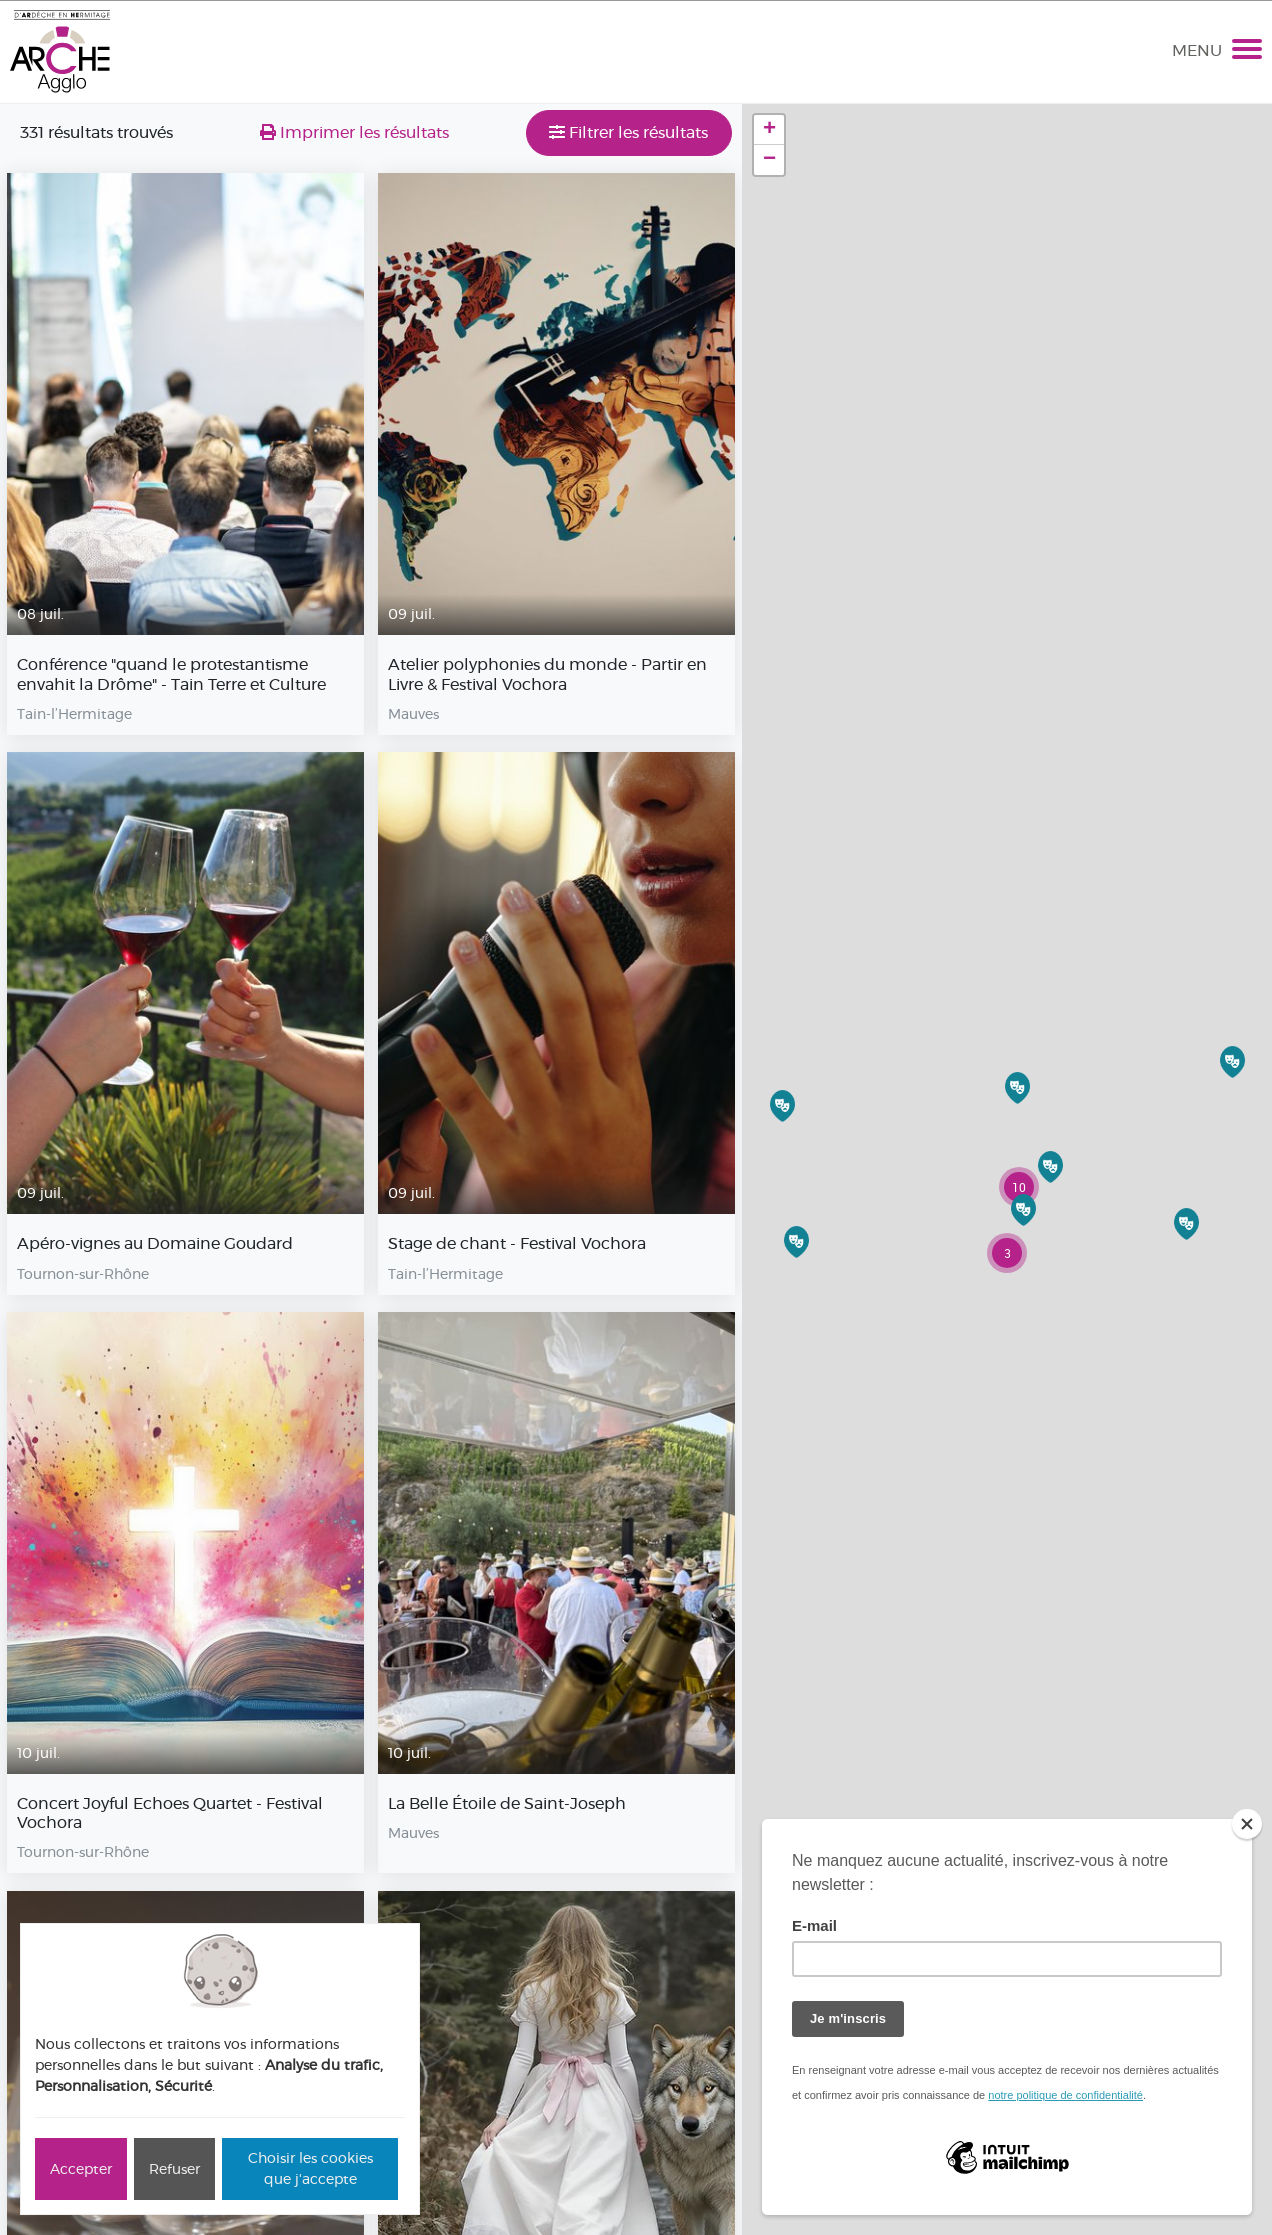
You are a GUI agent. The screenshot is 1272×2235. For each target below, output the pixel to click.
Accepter (81, 2169)
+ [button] (769, 130)
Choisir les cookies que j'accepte (310, 2168)
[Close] (1247, 1824)
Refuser (174, 2169)
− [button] (769, 160)
